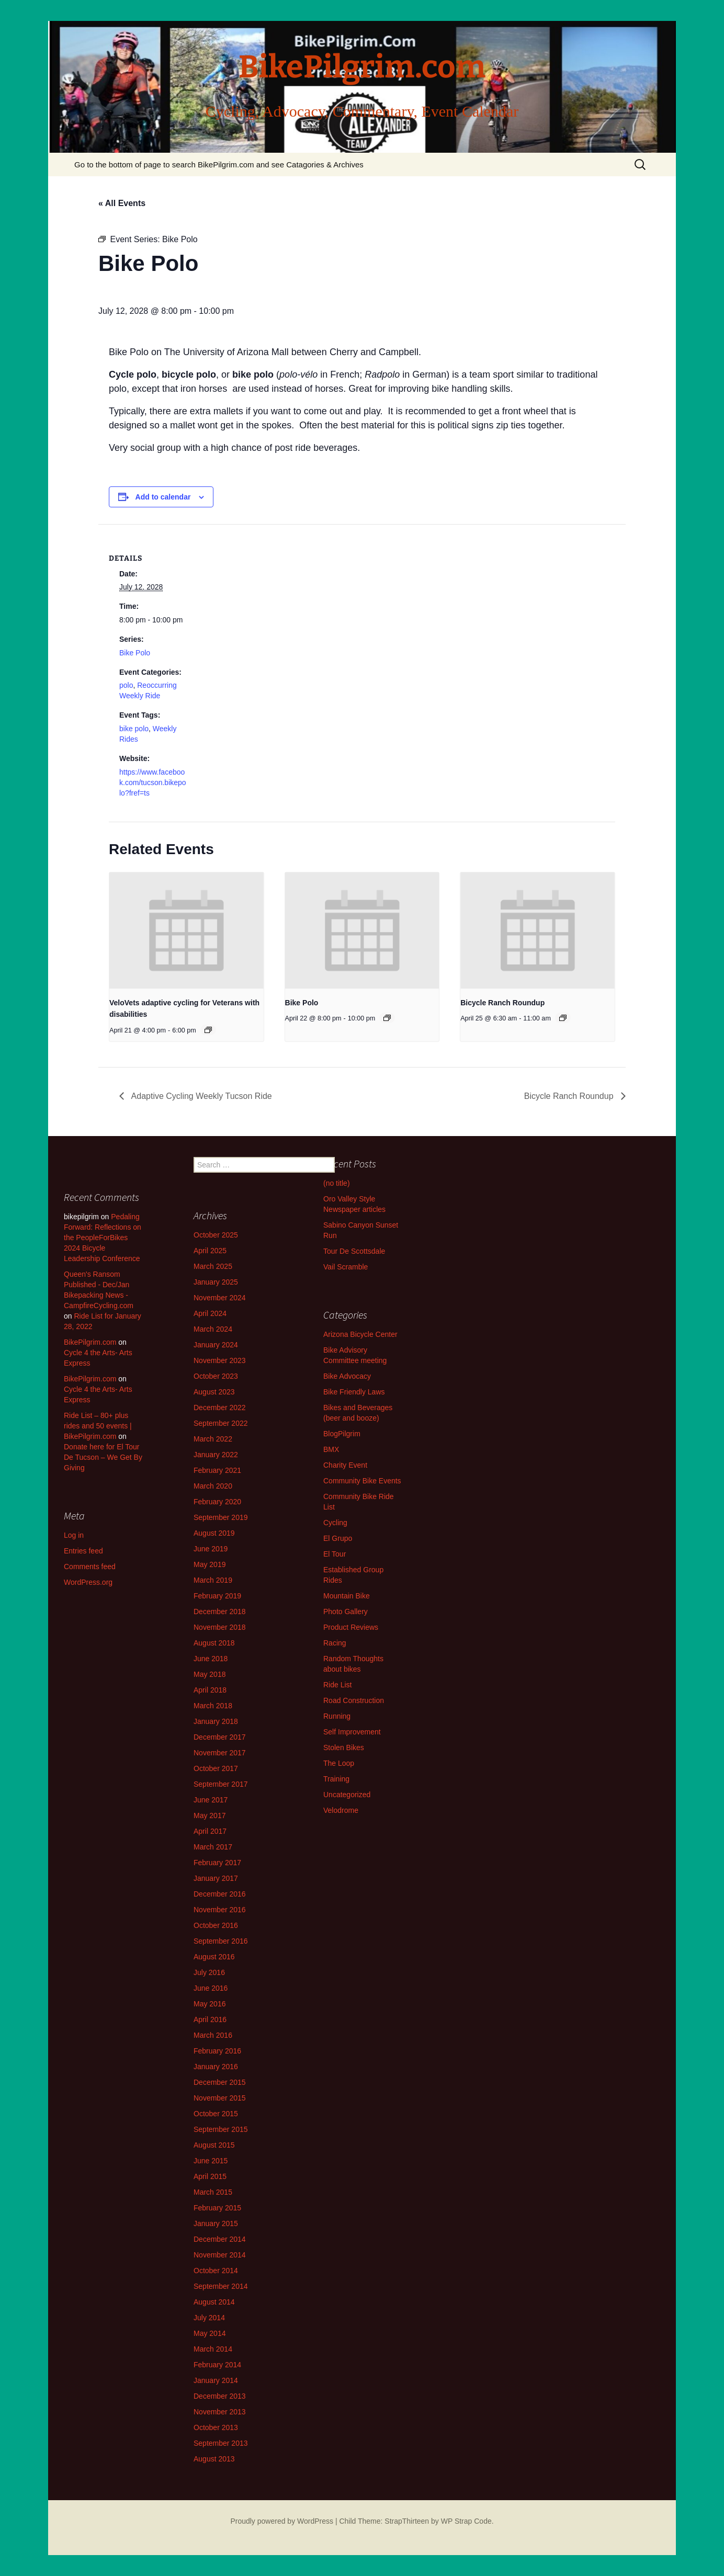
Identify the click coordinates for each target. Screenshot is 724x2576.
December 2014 (220, 2239)
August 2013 (214, 2459)
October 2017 (216, 1768)
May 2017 (209, 1815)
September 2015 (221, 2129)
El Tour (334, 1554)
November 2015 (220, 2098)
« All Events (121, 203)
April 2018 (210, 1690)
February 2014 (217, 2365)
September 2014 (221, 2286)
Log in (74, 1535)
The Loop (338, 1763)
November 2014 (220, 2255)
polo (126, 685)
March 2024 (213, 1329)
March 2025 (213, 1266)
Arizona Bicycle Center (360, 1334)
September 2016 (221, 1941)
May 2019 (209, 1564)
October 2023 (216, 1376)
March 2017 (213, 1847)
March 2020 (213, 1486)
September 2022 (221, 1423)
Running (336, 1716)
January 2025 (216, 1282)
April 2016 (210, 2019)
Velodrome (340, 1810)
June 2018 (211, 1658)
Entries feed (83, 1551)
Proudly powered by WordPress (281, 2521)
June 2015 (211, 2161)
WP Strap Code (466, 2521)
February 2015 (217, 2208)
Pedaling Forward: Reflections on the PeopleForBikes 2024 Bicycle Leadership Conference (102, 1237)
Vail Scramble (345, 1267)
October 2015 (216, 2113)
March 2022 (213, 1439)
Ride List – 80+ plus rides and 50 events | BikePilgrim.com (98, 1425)
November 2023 (220, 1360)
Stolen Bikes (343, 1747)
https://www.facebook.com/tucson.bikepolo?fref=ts (152, 782)
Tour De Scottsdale (354, 1251)
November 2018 (220, 1627)
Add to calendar (163, 497)
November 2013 (220, 2412)
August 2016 (214, 1957)
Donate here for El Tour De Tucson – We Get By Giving (103, 1457)
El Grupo (337, 1538)
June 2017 (211, 1800)
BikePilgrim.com (90, 1342)
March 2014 (213, 2349)
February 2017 (217, 1862)
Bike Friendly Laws (354, 1392)
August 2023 (214, 1392)
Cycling (335, 1522)
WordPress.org (88, 1582)
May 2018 (209, 1674)
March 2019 (213, 1580)
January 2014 (216, 2380)
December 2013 (220, 2396)
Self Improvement (352, 1732)
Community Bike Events (362, 1481)
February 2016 (217, 2051)
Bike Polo (134, 653)
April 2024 (210, 1313)
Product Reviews (350, 1627)
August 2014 (214, 2302)
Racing (334, 1643)
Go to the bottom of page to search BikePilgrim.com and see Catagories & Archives (219, 164)
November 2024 (220, 1297)
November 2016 (220, 1909)
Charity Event (345, 1465)
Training (336, 1779)
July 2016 (209, 1972)
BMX (331, 1449)
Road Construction (353, 1700)
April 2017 (210, 1831)
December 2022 (220, 1407)
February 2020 (217, 1501)
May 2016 (209, 2004)
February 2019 (217, 1596)
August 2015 (214, 2145)
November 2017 (220, 1753)
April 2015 (210, 2176)
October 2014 (216, 2270)
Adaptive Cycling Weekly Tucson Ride (200, 1096)
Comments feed (90, 1566)
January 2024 (216, 1345)
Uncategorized (346, 1794)
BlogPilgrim (341, 1433)
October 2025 (216, 1235)
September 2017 (221, 1784)
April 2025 (210, 1250)
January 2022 (216, 1454)
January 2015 (216, 2223)
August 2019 (214, 1533)
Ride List (337, 1685)
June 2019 (211, 1549)
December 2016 (220, 1894)
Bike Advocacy (347, 1376)
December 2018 (220, 1611)
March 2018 (213, 1705)
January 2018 (216, 1721)
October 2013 (216, 2427)
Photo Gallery (345, 1611)
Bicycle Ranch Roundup (502, 1002)
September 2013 (221, 2443)
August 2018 (214, 1643)
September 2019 (221, 1517)
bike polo (134, 728)
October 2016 (216, 1925)
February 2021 (217, 1470)
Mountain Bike (346, 1596)
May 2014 (209, 2333)
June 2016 (211, 1988)
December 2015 (220, 2082)
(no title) (336, 1183)
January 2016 (216, 2066)
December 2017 (220, 1737)
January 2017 (216, 1878)
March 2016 (213, 2035)
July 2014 (209, 2317)
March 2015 (213, 2192)
